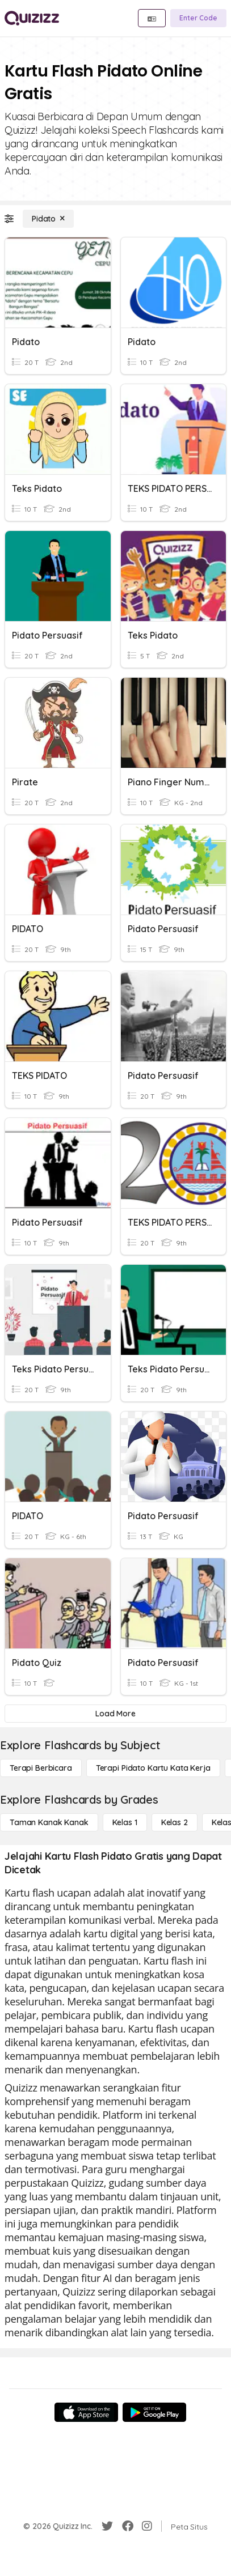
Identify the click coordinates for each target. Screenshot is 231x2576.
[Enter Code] (198, 18)
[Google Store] (154, 2412)
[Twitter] (107, 2526)
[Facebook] (127, 2526)
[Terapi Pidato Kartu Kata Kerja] (153, 1768)
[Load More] (115, 1713)
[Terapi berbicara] (41, 1768)
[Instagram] (147, 2526)
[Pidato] (48, 219)
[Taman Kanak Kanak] (49, 1822)
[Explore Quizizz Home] (32, 18)
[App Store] (86, 2412)
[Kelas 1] (125, 1822)
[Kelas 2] (175, 1822)
